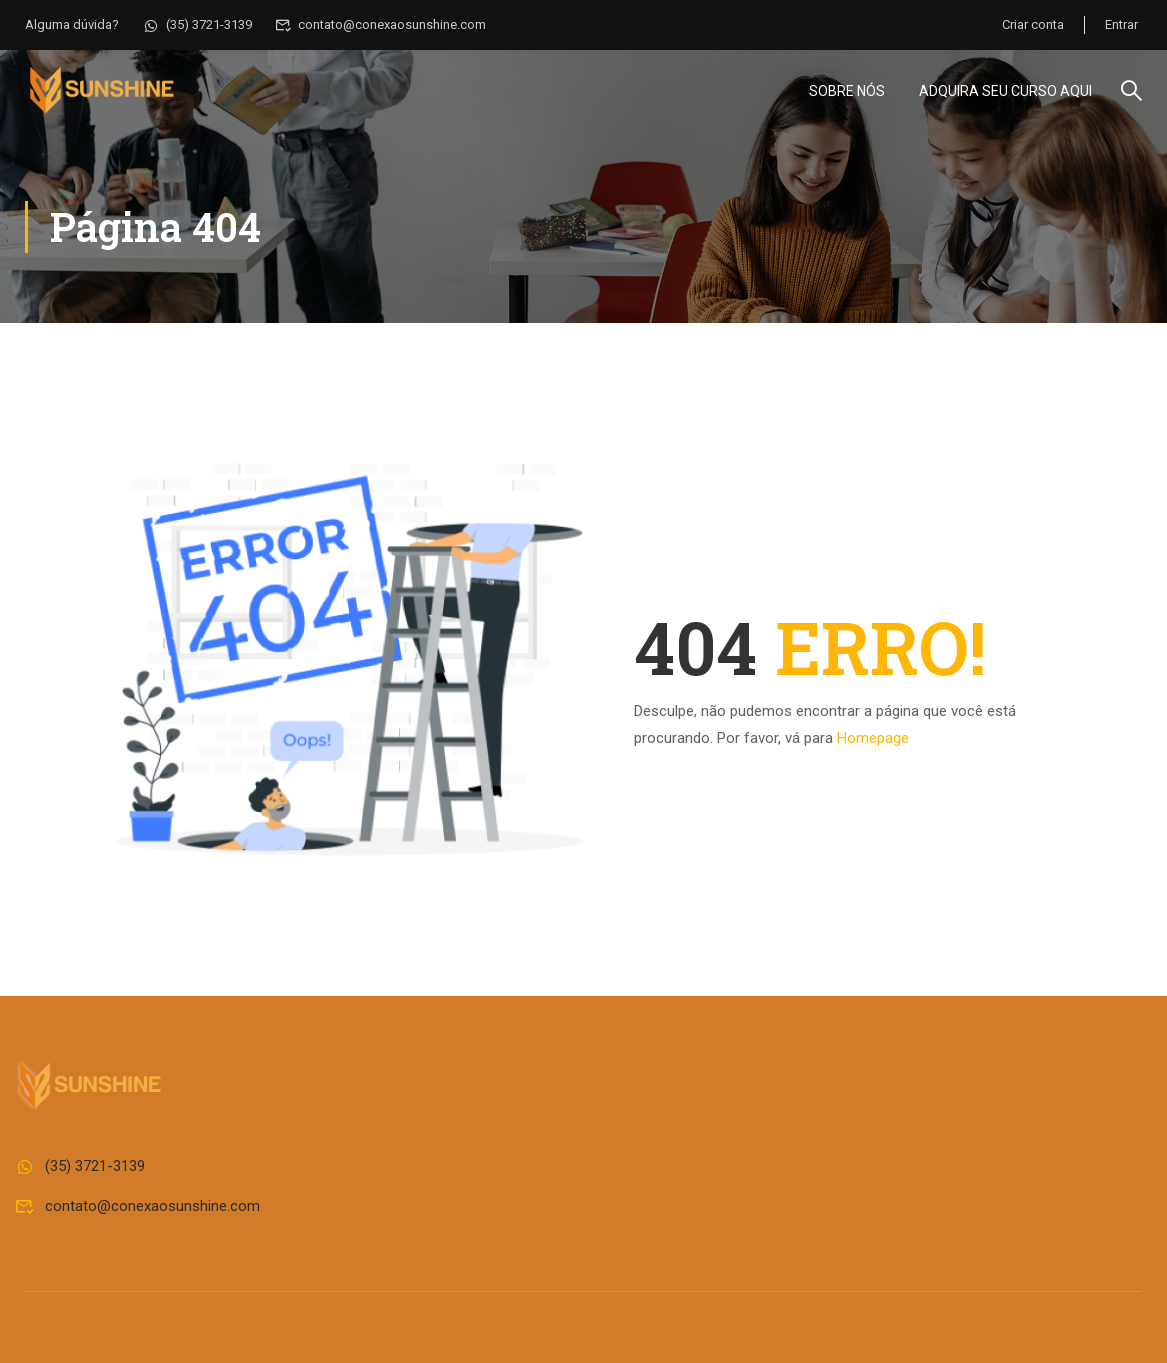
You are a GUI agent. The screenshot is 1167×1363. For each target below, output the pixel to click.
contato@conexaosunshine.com (381, 24)
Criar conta (1033, 24)
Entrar (1121, 24)
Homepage (873, 738)
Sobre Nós (847, 91)
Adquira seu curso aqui (1005, 91)
